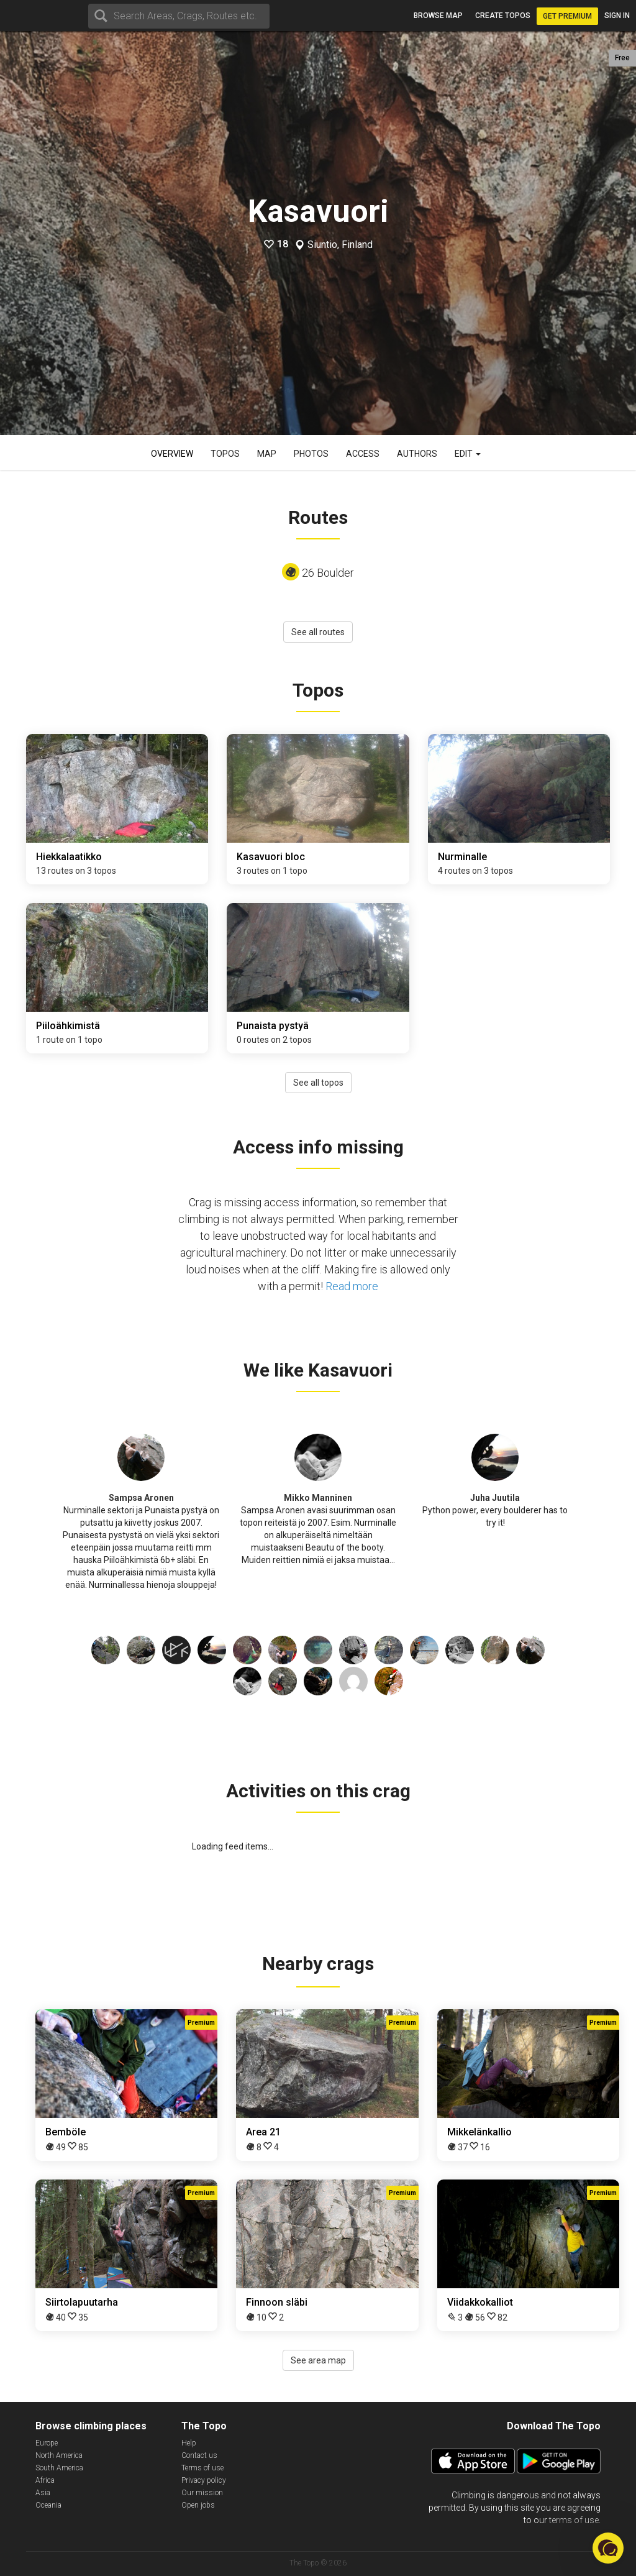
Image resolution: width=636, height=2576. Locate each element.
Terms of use (202, 2468)
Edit (468, 454)
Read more (351, 1286)
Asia (42, 2492)
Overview (172, 454)
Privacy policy (203, 2480)
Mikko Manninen (318, 1498)
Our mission (202, 2492)
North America (59, 2455)
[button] (608, 2548)
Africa (45, 2480)
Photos (311, 454)
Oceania (48, 2505)
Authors (417, 454)
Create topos (502, 15)
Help (188, 2443)
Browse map (438, 15)
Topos (225, 454)
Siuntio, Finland (340, 245)
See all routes (318, 632)
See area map (318, 2360)
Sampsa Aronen (141, 1498)
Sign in (617, 15)
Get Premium (567, 16)
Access (362, 454)
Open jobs (198, 2505)
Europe (46, 2443)
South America (59, 2468)
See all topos (318, 1083)
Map (266, 454)
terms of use (574, 2520)
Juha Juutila (495, 1498)
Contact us (199, 2455)
